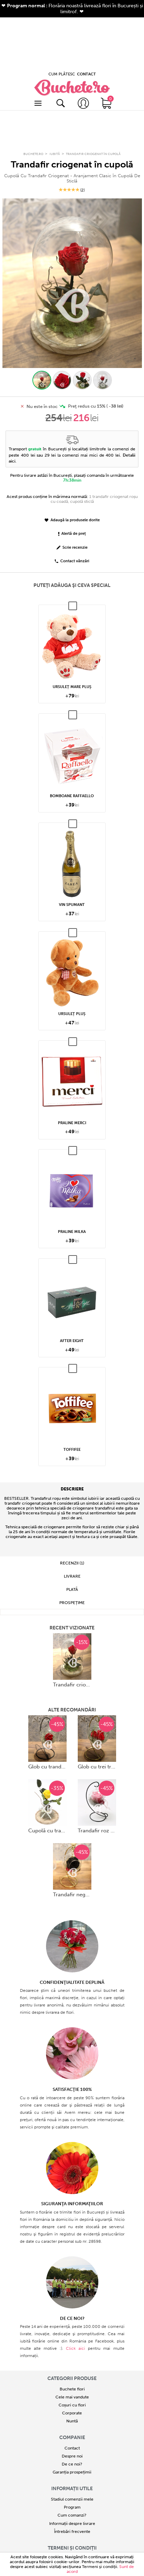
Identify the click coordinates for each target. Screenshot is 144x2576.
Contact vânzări (72, 472)
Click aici (75, 2259)
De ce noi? (72, 2375)
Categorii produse (72, 2290)
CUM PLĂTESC (61, 22)
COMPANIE (72, 2349)
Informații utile (72, 2400)
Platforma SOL (72, 2502)
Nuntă (72, 2332)
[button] (41, 291)
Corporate (72, 2324)
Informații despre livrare (72, 2434)
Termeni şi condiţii (99, 2566)
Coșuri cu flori (72, 2316)
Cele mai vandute (72, 2308)
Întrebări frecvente (72, 2442)
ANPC (72, 2494)
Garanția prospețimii (72, 2383)
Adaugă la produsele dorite (72, 431)
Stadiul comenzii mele (72, 2410)
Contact (72, 2359)
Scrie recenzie (72, 458)
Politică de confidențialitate (72, 2477)
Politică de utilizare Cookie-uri (72, 2485)
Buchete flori (72, 2300)
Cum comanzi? (72, 2426)
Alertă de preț (72, 445)
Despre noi (72, 2367)
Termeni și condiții (72, 2459)
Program (72, 2418)
